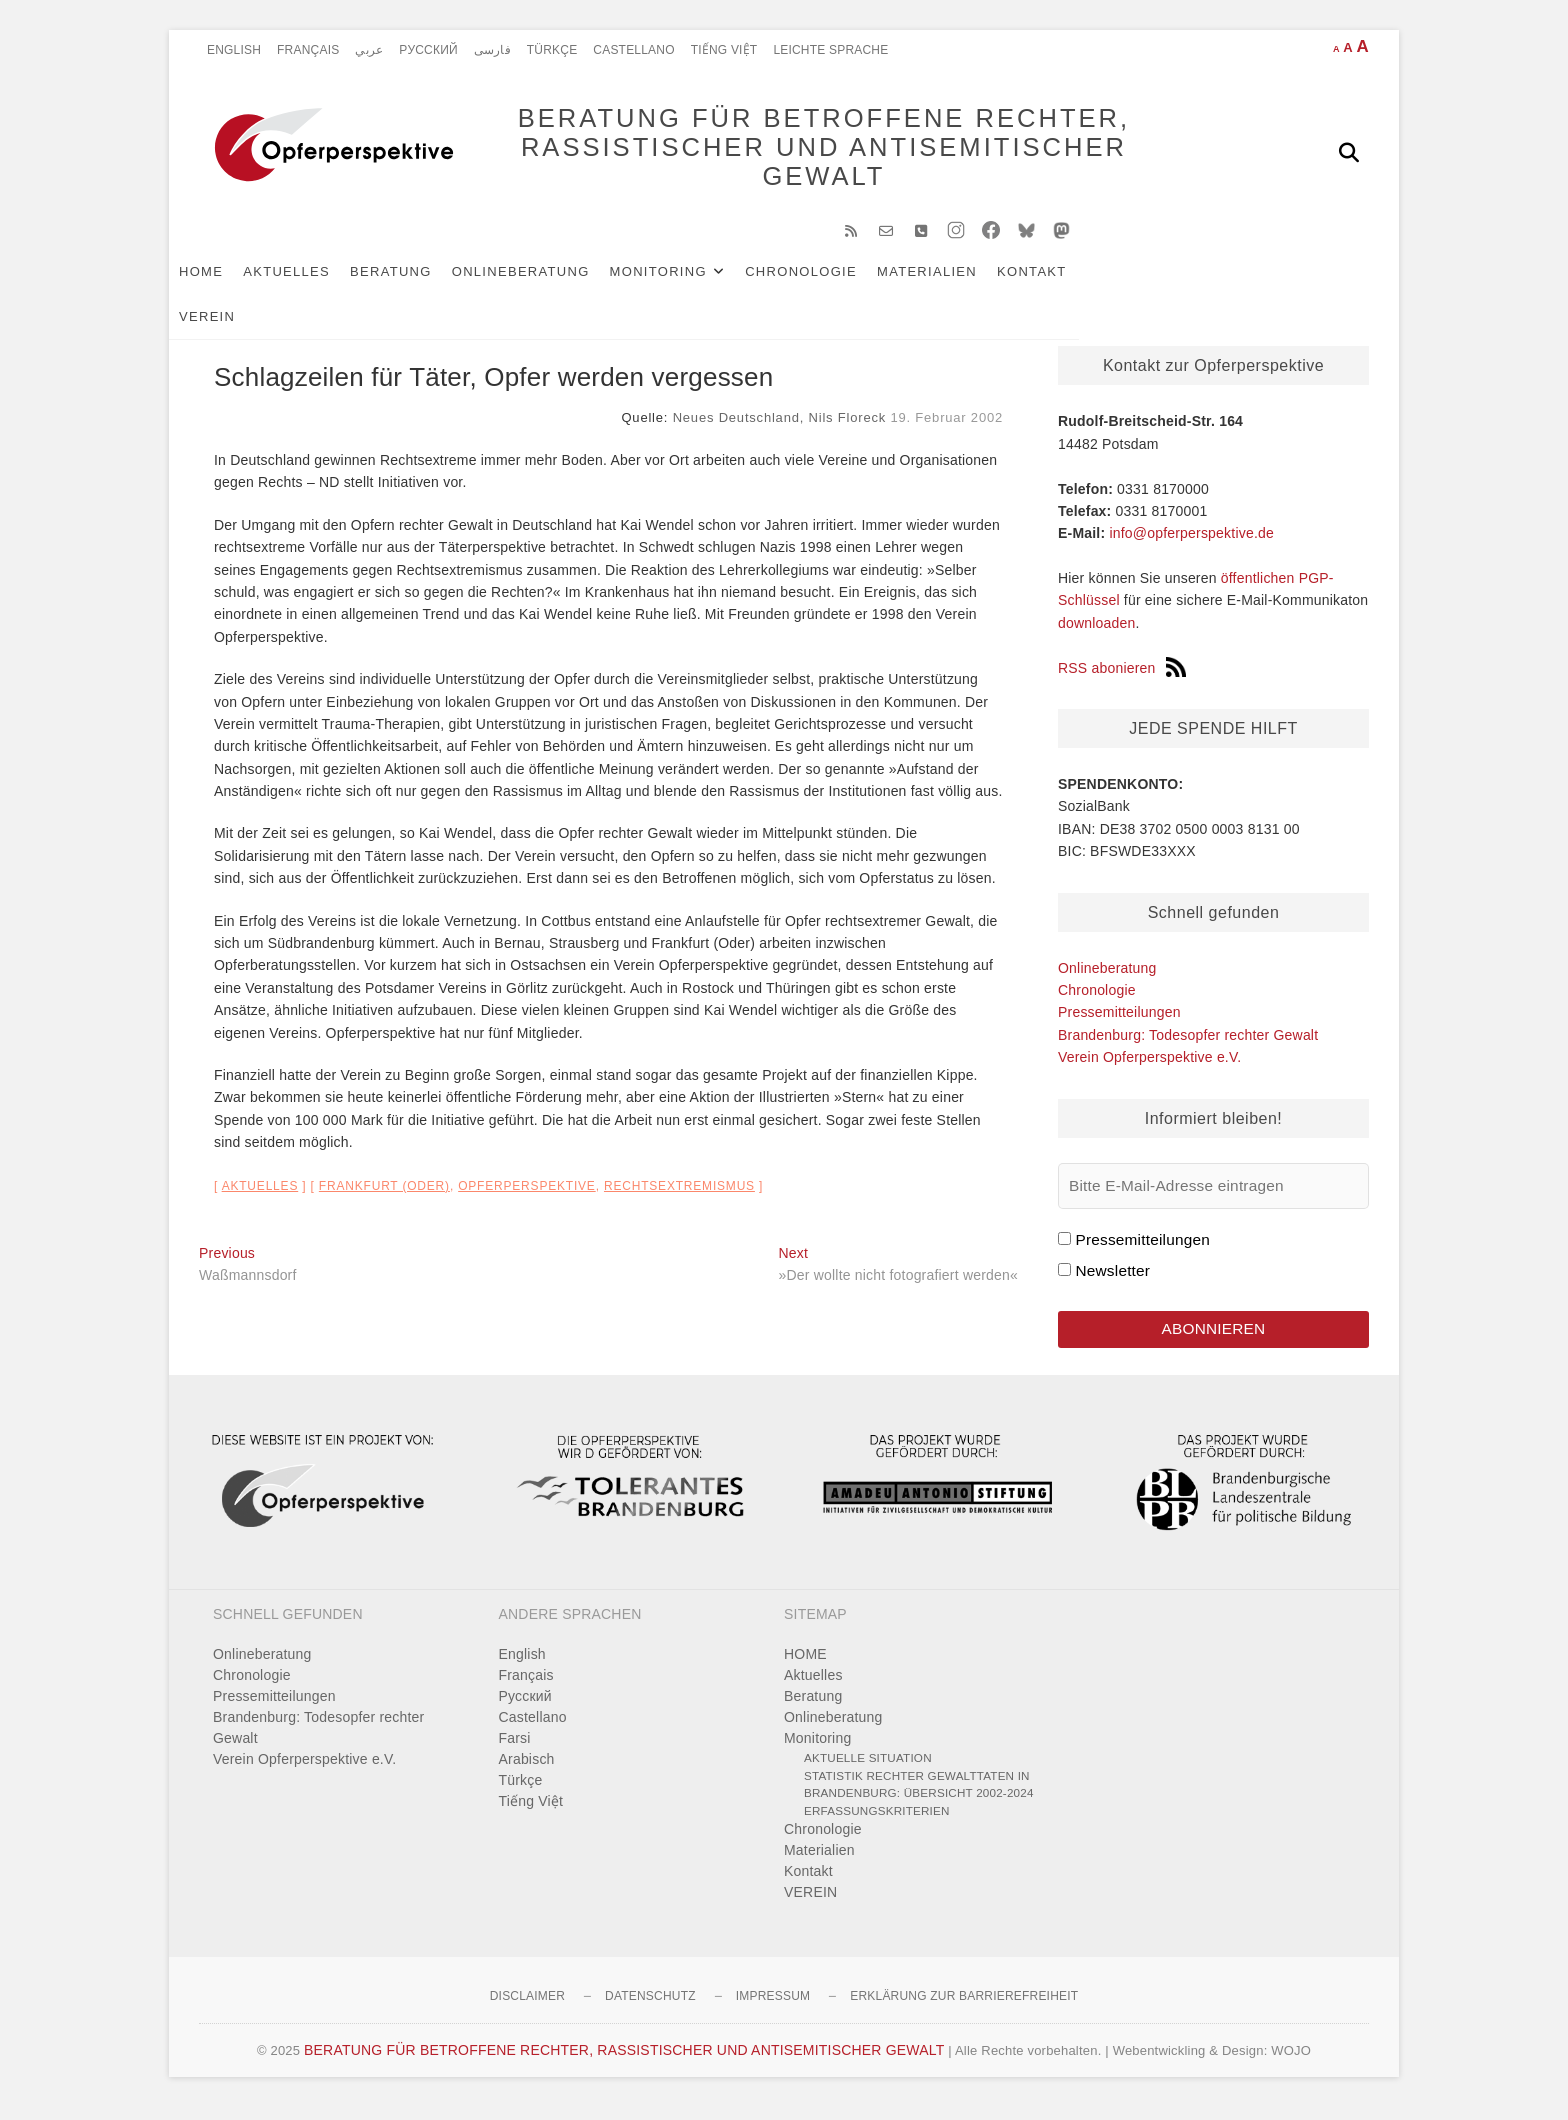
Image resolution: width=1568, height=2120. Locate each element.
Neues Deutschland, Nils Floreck (779, 427)
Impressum (773, 2009)
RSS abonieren (1122, 678)
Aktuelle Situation (868, 1770)
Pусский (428, 50)
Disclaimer (527, 2009)
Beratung (421, 281)
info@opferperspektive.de (1191, 543)
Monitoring (688, 281)
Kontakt (1062, 281)
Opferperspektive (527, 1196)
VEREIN (1145, 281)
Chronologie (831, 281)
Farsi (515, 1751)
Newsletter (1112, 1280)
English (234, 50)
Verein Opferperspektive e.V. (1149, 1067)
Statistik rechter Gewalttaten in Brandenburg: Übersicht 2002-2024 (919, 1796)
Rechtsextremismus (679, 1196)
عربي (369, 50)
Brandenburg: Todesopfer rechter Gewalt (1188, 1045)
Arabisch (527, 1772)
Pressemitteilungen (1119, 1022)
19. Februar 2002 (946, 427)
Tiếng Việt (724, 50)
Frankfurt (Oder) (384, 1196)
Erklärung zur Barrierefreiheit (964, 2009)
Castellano (633, 50)
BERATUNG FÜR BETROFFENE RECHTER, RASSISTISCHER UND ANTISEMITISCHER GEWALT (794, 152)
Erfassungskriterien (877, 1822)
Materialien (957, 281)
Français (308, 50)
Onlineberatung (551, 281)
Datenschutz (650, 2009)
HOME (231, 281)
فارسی (492, 50)
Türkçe (552, 50)
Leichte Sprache (830, 50)
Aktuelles (316, 281)
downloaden (1097, 633)
